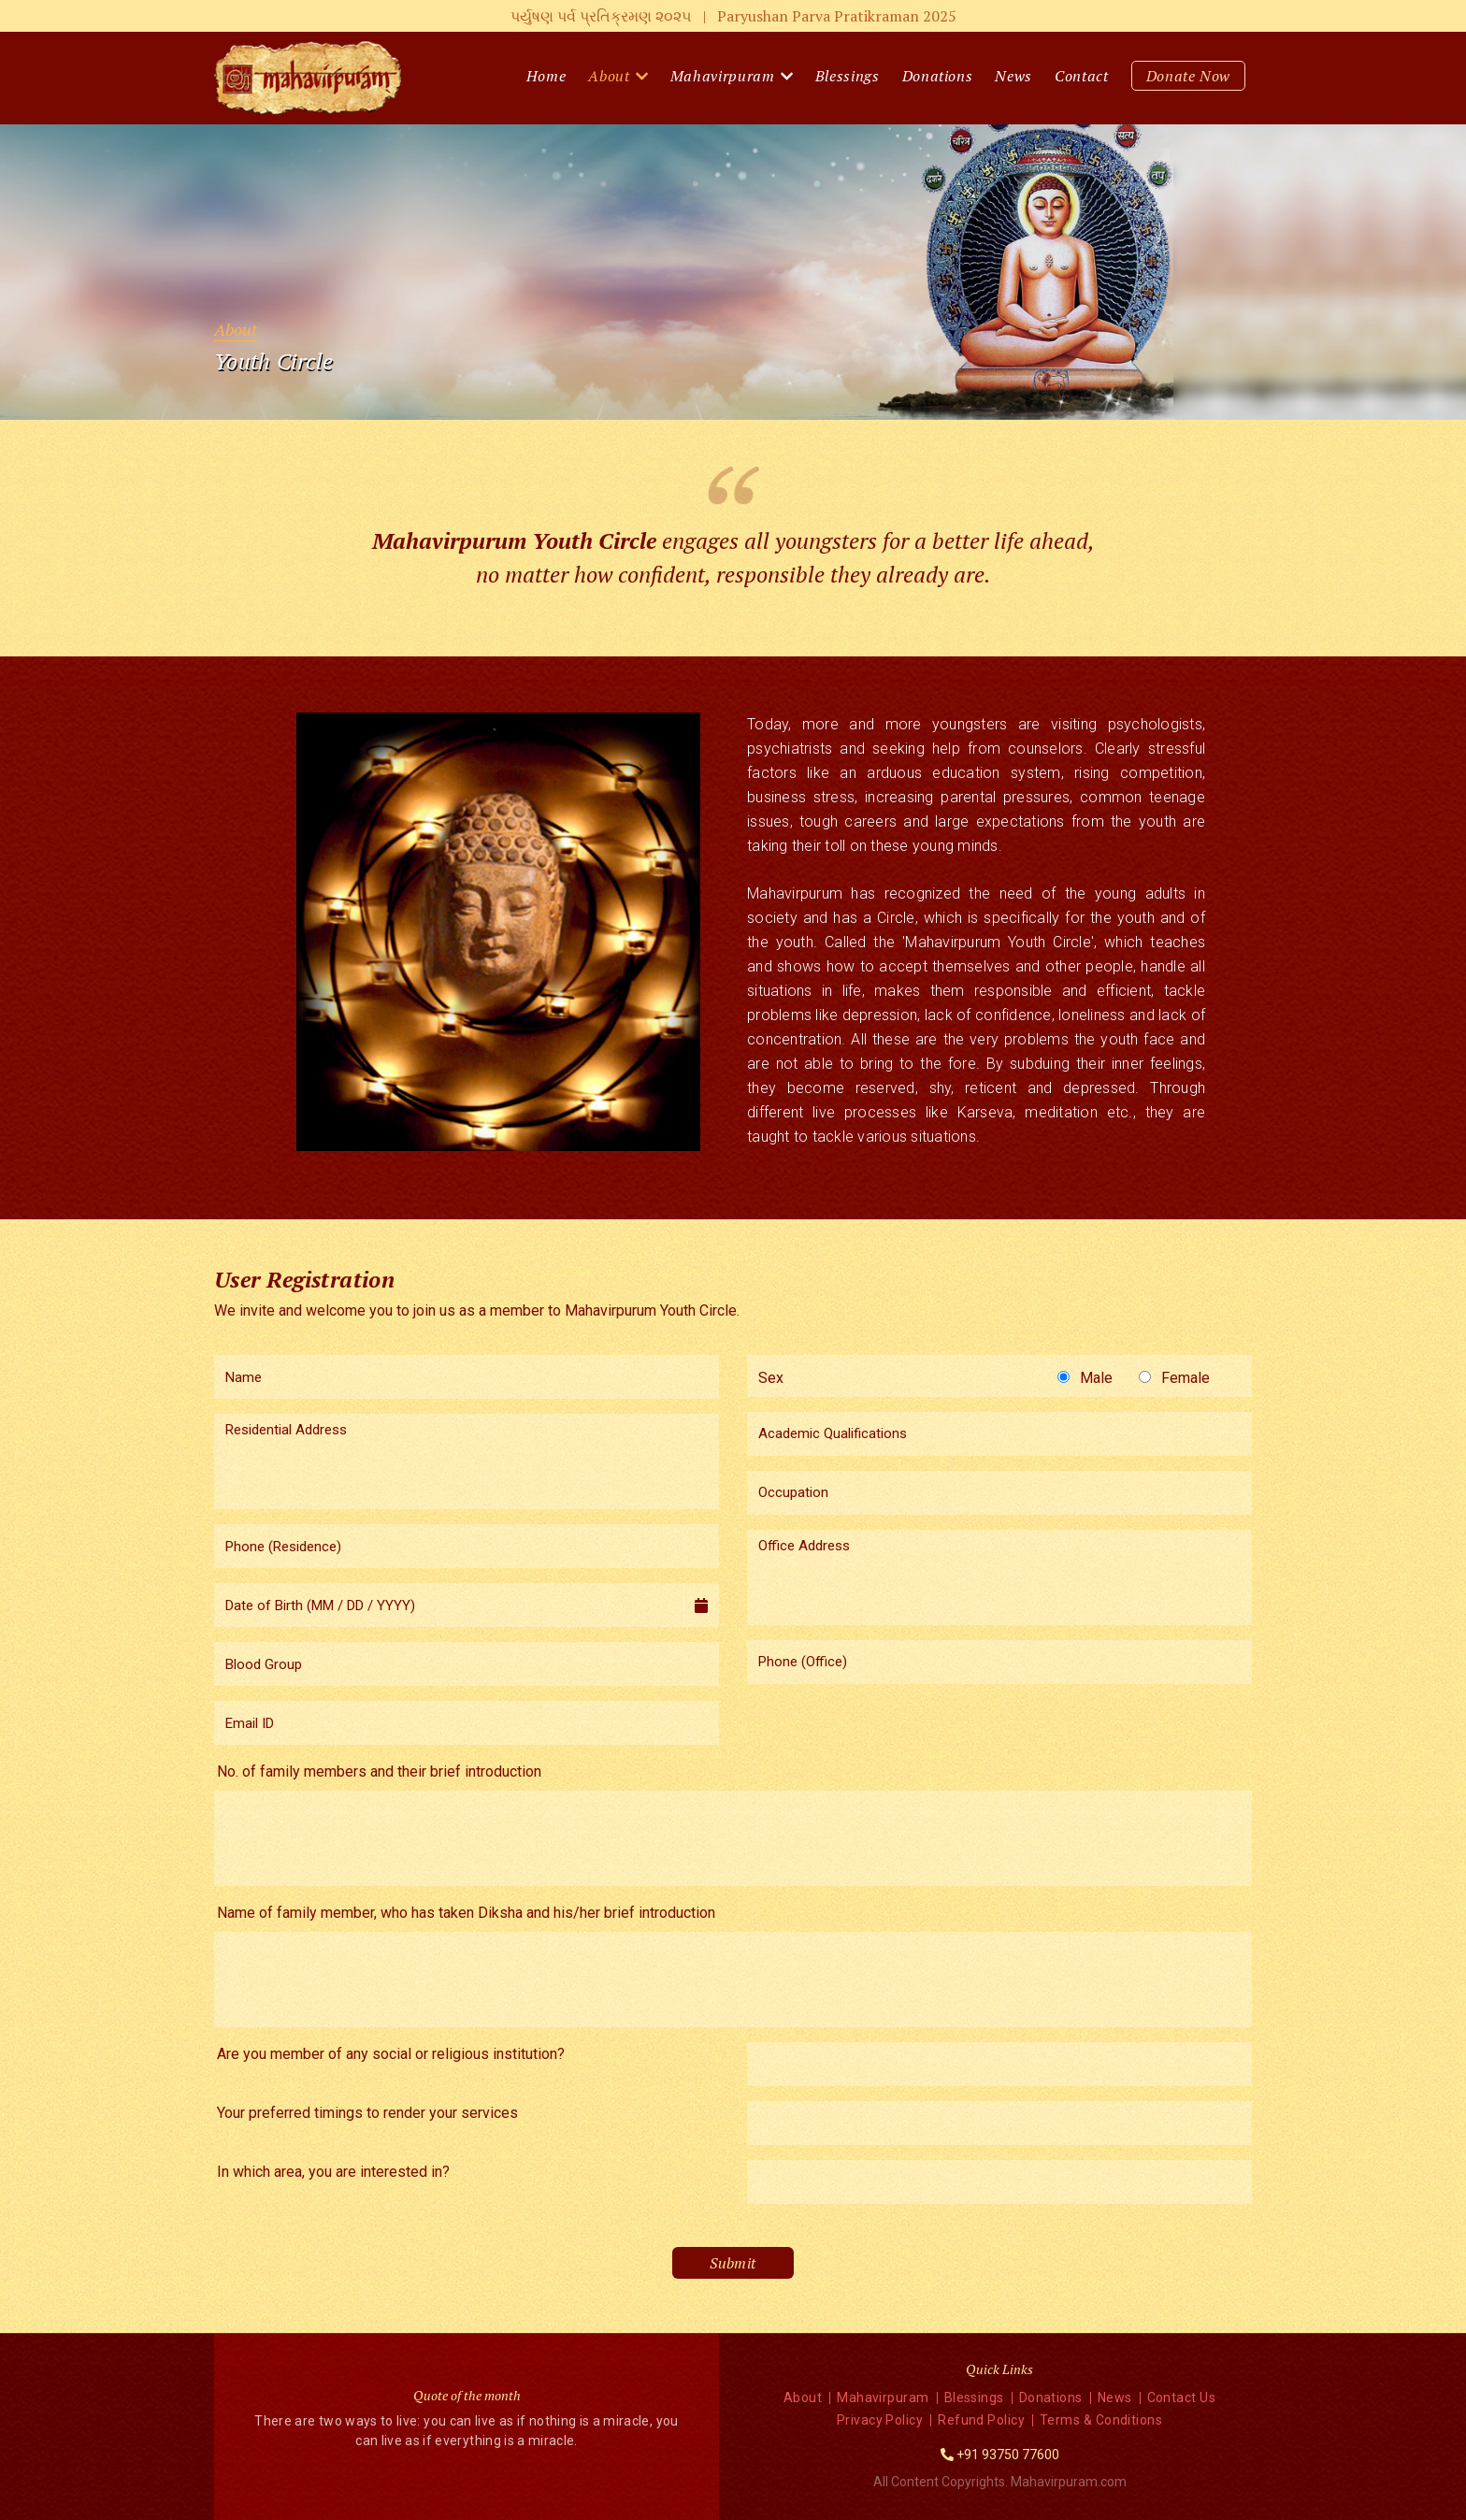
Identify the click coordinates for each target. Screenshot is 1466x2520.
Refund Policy (981, 2419)
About (608, 75)
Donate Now (1188, 75)
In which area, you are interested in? (333, 2172)
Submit (733, 2263)
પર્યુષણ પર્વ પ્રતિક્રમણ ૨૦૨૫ (733, 16)
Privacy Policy (880, 2419)
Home (546, 75)
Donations (937, 75)
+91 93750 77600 (1007, 2454)
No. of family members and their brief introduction (379, 1771)
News (1013, 75)
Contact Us (1181, 2397)
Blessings (847, 75)
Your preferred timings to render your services (367, 2113)
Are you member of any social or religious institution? (391, 2054)
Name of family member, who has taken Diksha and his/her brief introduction (466, 1913)
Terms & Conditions (1101, 2419)
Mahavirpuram (722, 75)
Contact (1082, 75)
